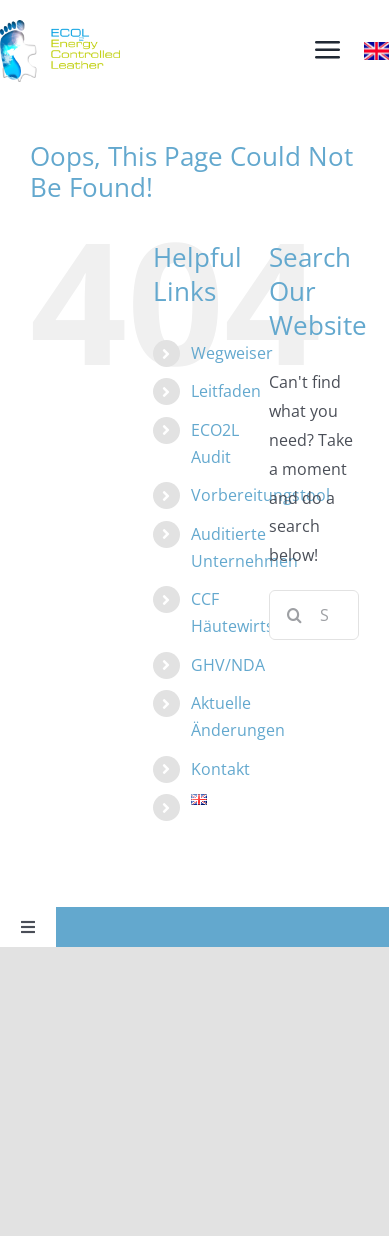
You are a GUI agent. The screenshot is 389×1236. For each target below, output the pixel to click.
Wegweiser (232, 353)
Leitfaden (226, 391)
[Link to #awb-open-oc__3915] (327, 50)
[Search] (294, 615)
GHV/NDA (228, 665)
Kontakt (220, 769)
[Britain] (376, 50)
